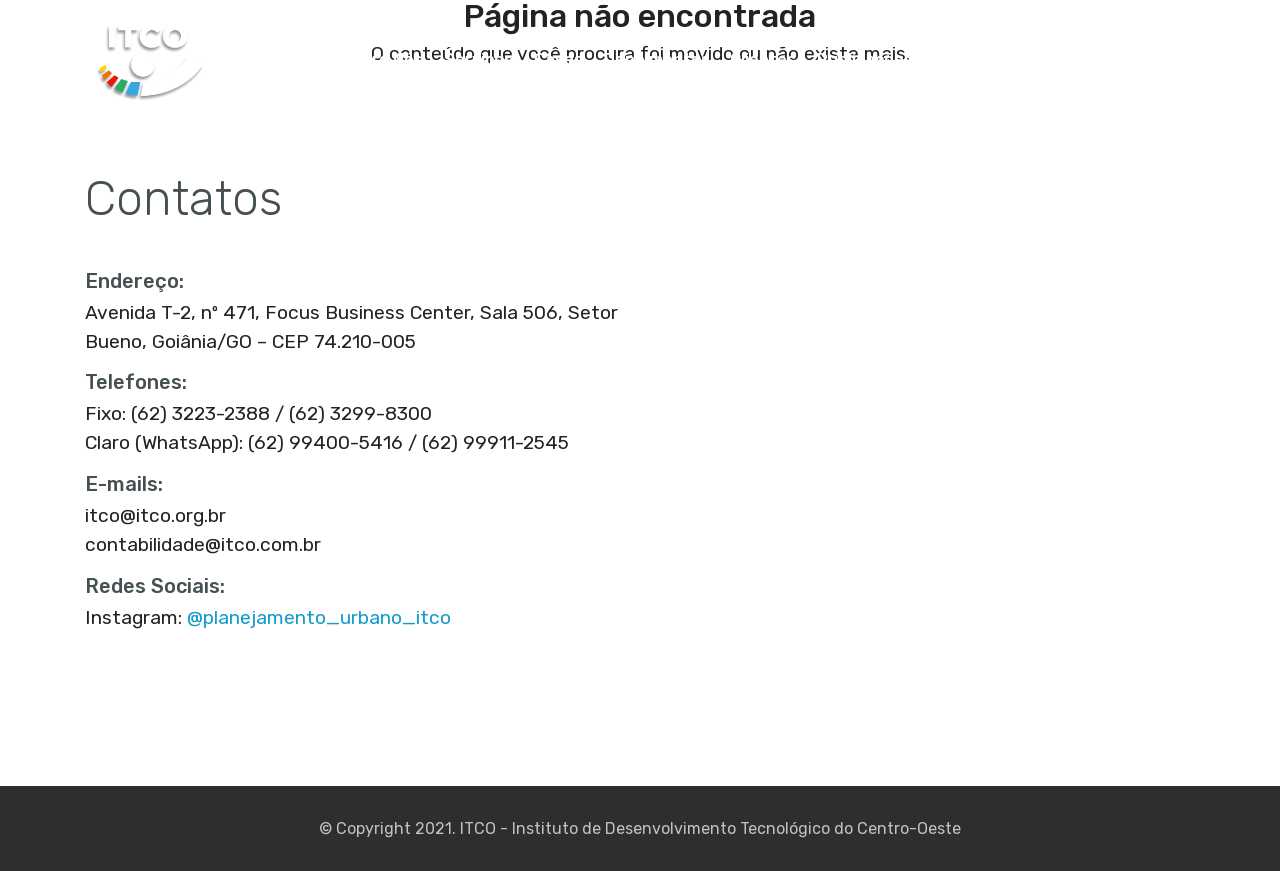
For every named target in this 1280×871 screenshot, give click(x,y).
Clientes (763, 59)
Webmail (1157, 59)
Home (298, 59)
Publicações (865, 59)
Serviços (478, 59)
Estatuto (970, 59)
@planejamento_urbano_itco (319, 617)
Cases (558, 59)
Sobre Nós (382, 59)
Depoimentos (657, 59)
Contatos (1066, 59)
